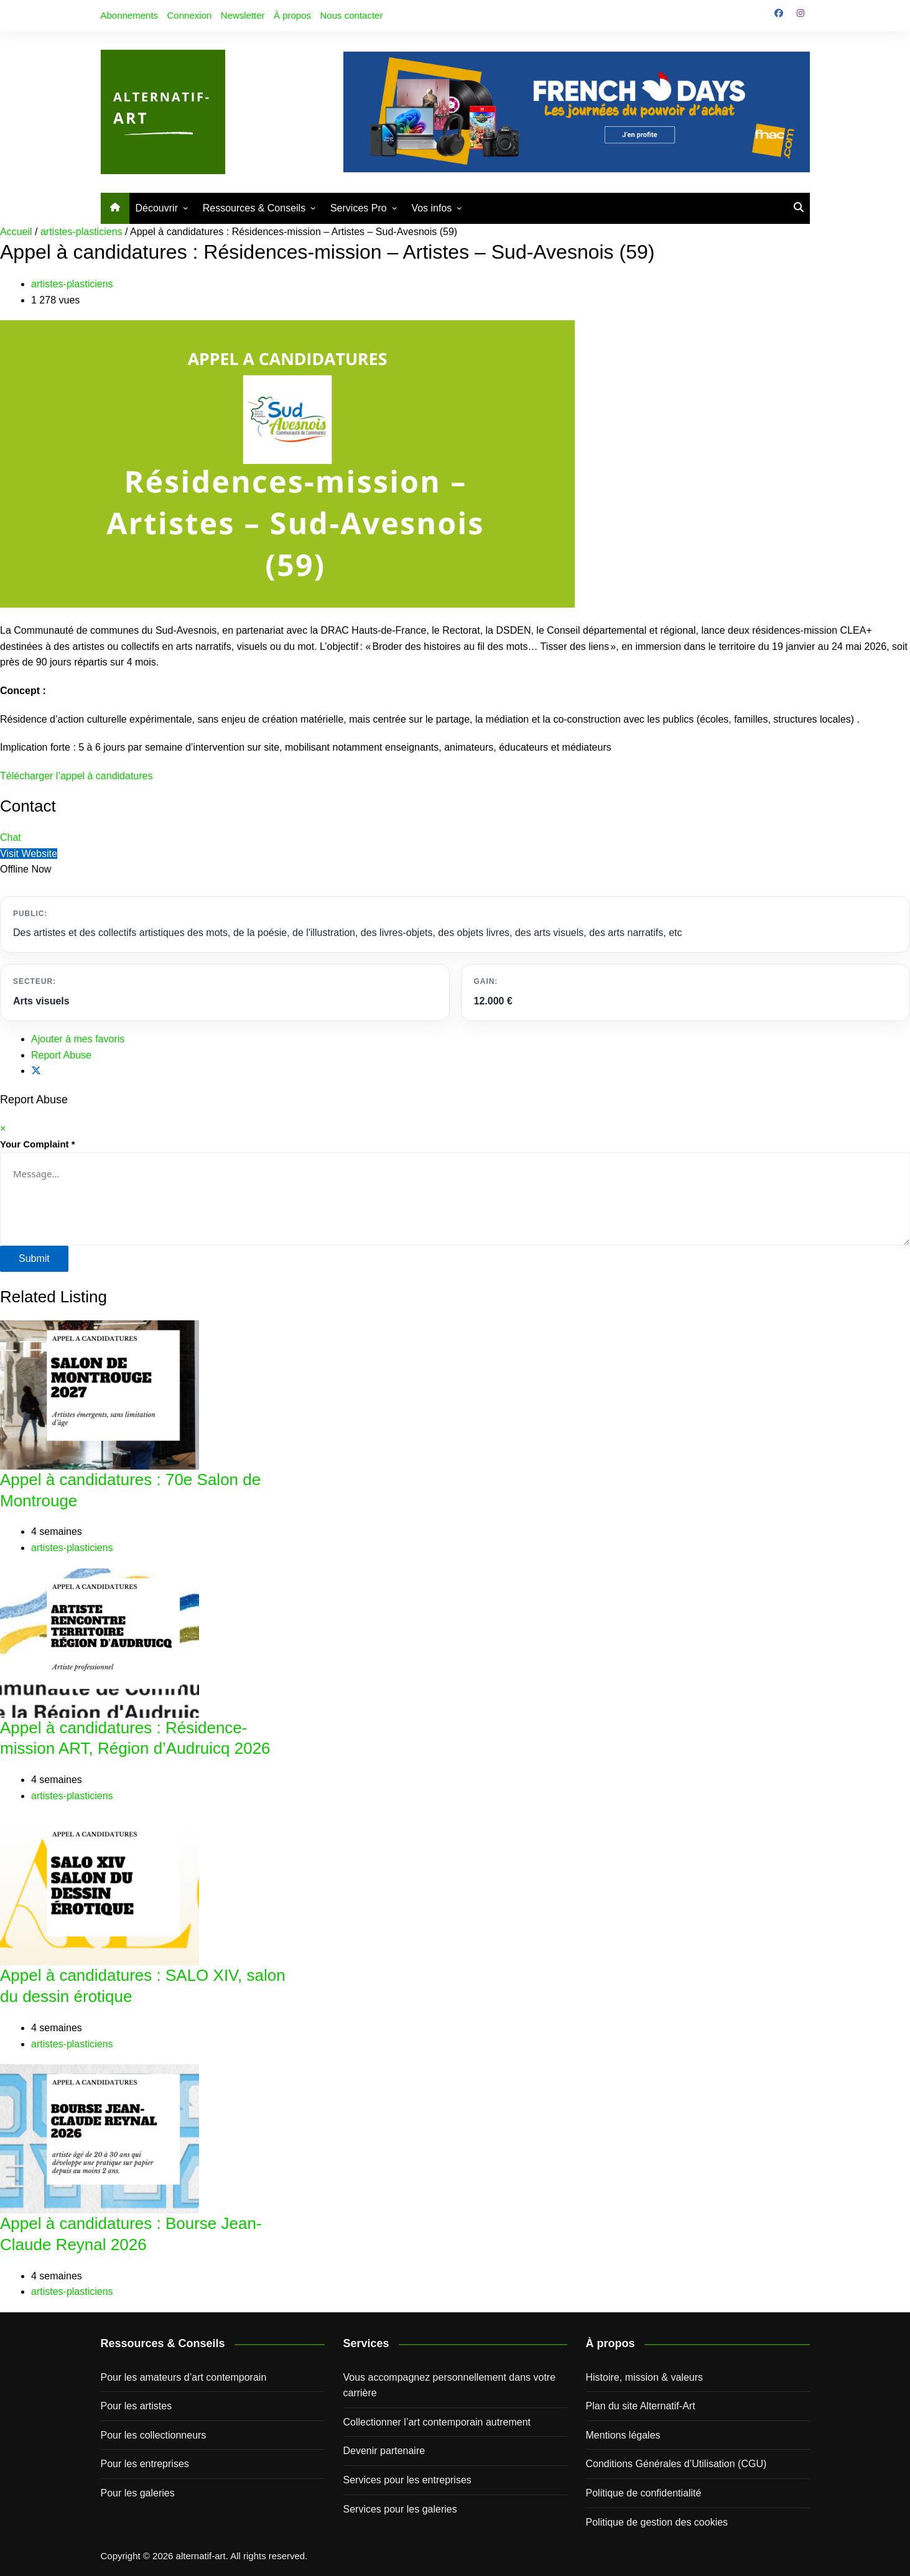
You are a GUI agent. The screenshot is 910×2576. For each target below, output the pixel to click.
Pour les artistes (136, 2406)
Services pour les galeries (400, 2509)
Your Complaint (37, 1144)
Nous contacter (351, 15)
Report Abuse (61, 1055)
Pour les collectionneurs (154, 2435)
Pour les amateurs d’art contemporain (184, 2377)
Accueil (16, 231)
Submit (34, 1258)
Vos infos (431, 208)
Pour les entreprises (145, 2463)
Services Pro (358, 208)
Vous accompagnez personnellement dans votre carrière (449, 2385)
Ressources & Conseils (254, 208)
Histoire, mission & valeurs (644, 2377)
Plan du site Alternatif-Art (640, 2406)
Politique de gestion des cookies (657, 2522)
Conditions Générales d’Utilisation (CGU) (676, 2463)
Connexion (189, 15)
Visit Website (28, 853)
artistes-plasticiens (81, 231)
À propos (292, 15)
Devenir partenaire (384, 2450)
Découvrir (157, 208)
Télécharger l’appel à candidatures (76, 776)
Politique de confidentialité (644, 2493)
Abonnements (130, 15)
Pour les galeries (138, 2493)
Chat (10, 837)
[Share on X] (36, 1070)
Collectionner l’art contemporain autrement (437, 2422)
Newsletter (243, 15)
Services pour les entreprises (407, 2480)
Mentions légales (623, 2435)
